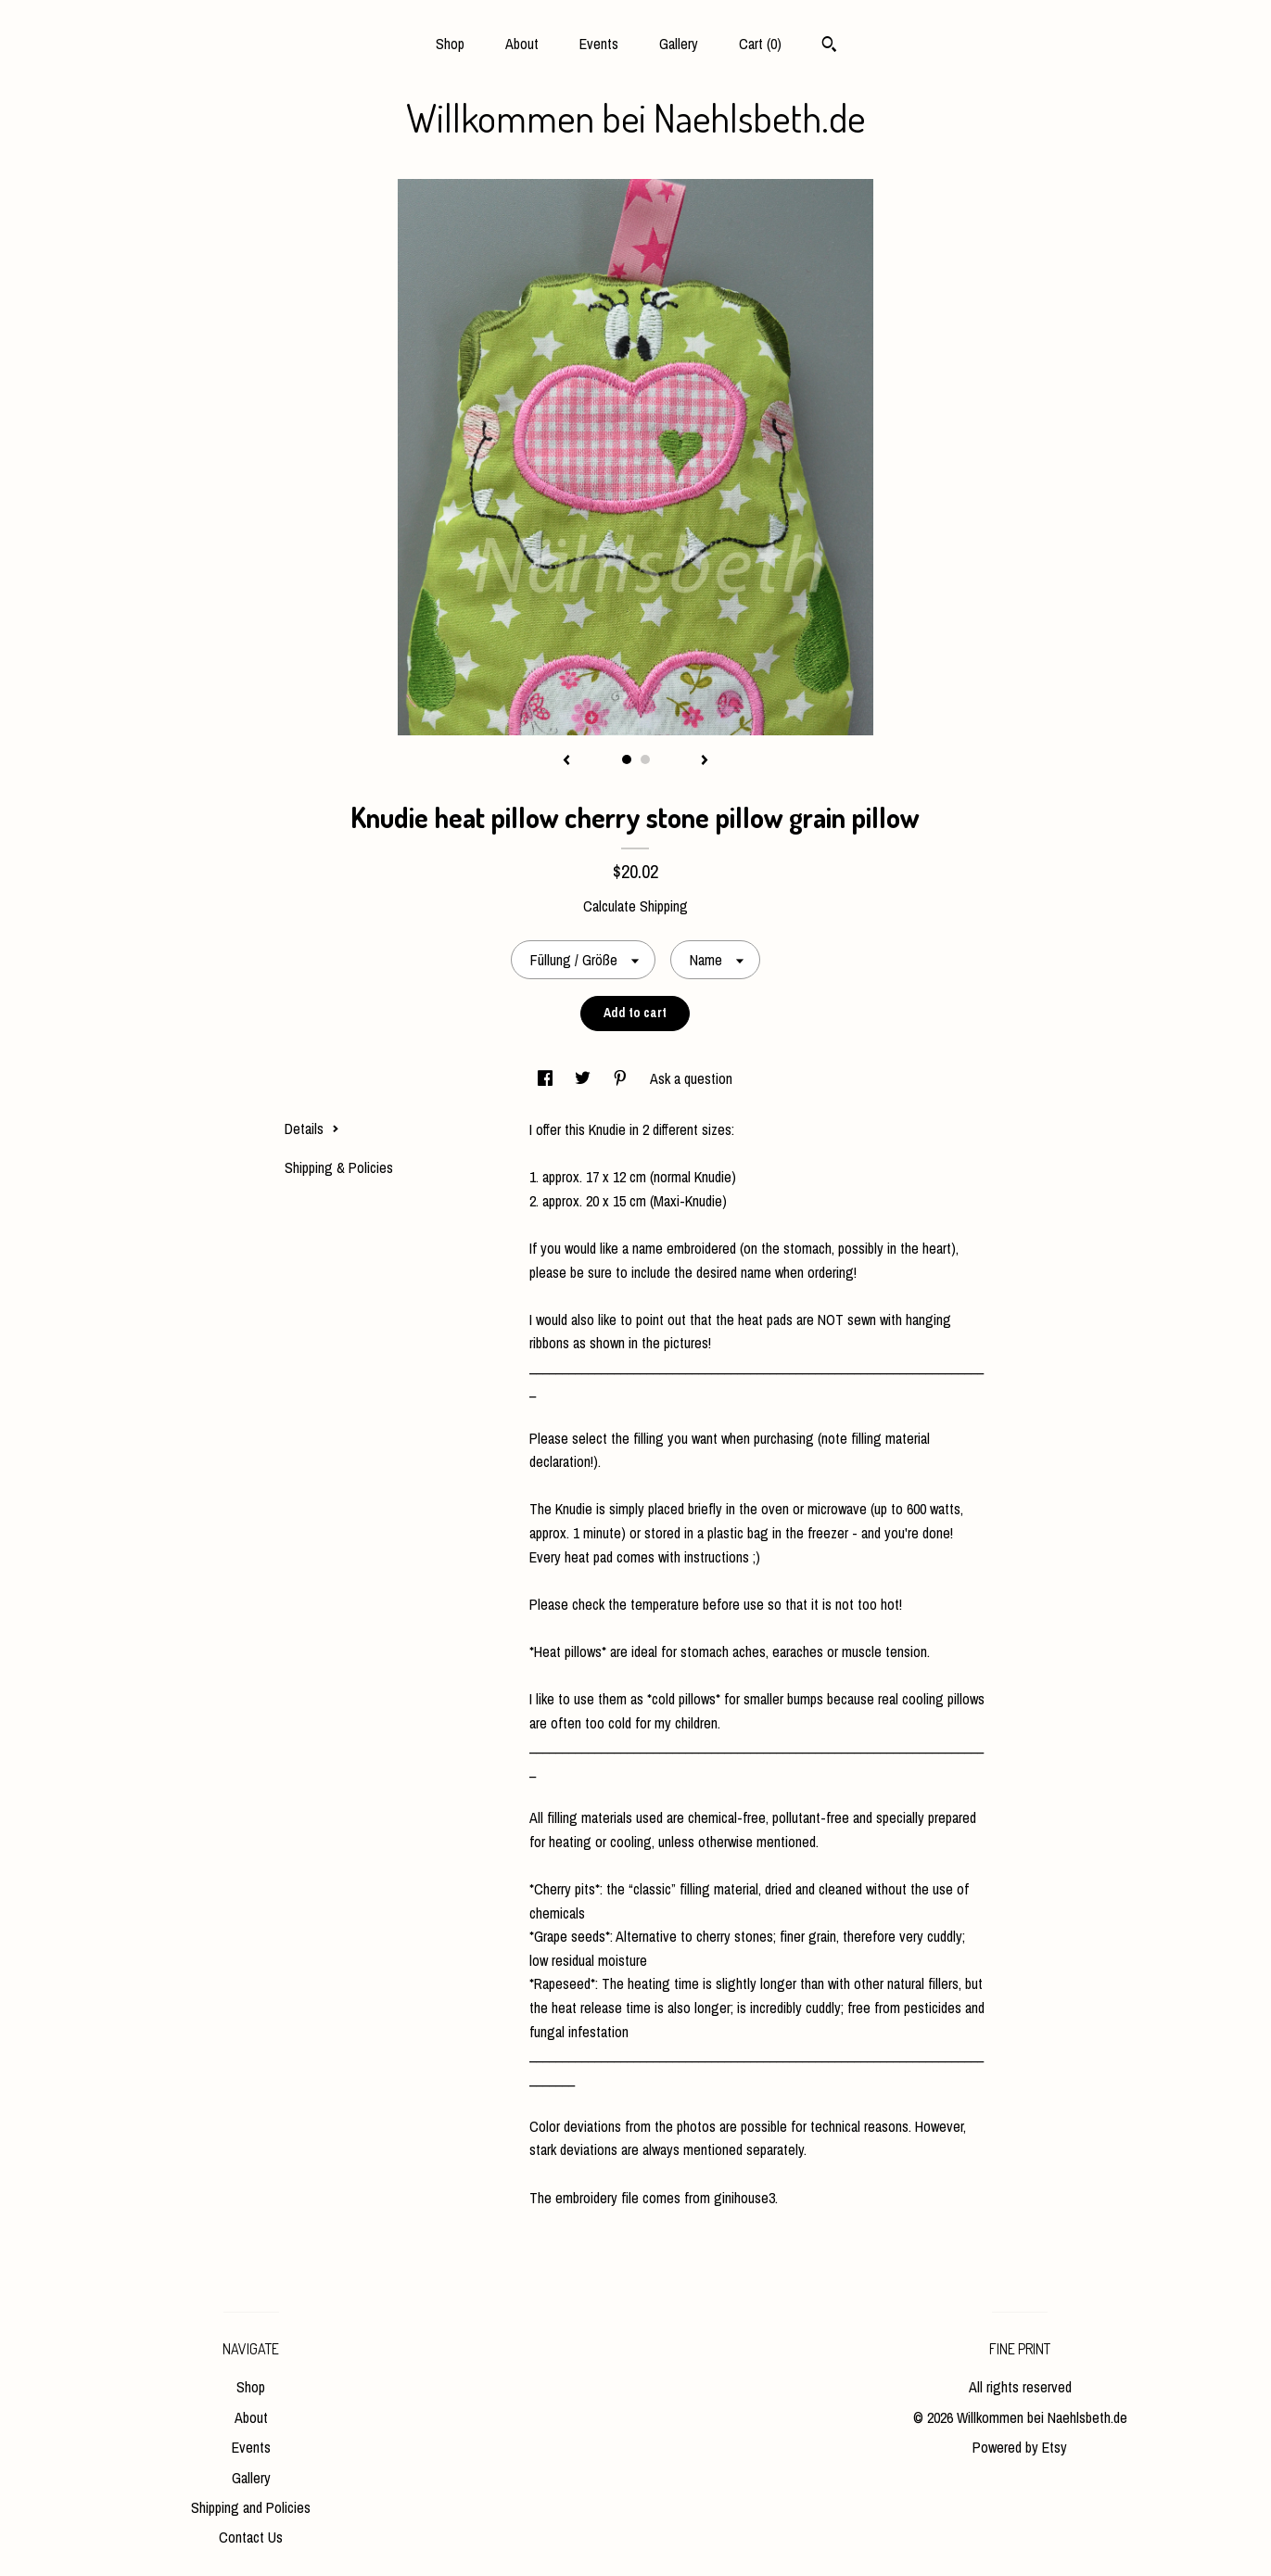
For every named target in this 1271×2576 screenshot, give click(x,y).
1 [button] (626, 759)
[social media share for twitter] (584, 1078)
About (522, 43)
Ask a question (691, 1078)
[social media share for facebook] (547, 1078)
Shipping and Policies (251, 2507)
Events (598, 43)
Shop (450, 43)
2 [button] (645, 759)
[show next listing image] (704, 761)
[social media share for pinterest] (622, 1078)
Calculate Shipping (635, 906)
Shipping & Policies (339, 1167)
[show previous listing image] (566, 761)
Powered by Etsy (1019, 2447)
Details (312, 1128)
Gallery (678, 43)
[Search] (829, 46)
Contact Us (251, 2537)
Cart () (760, 43)
